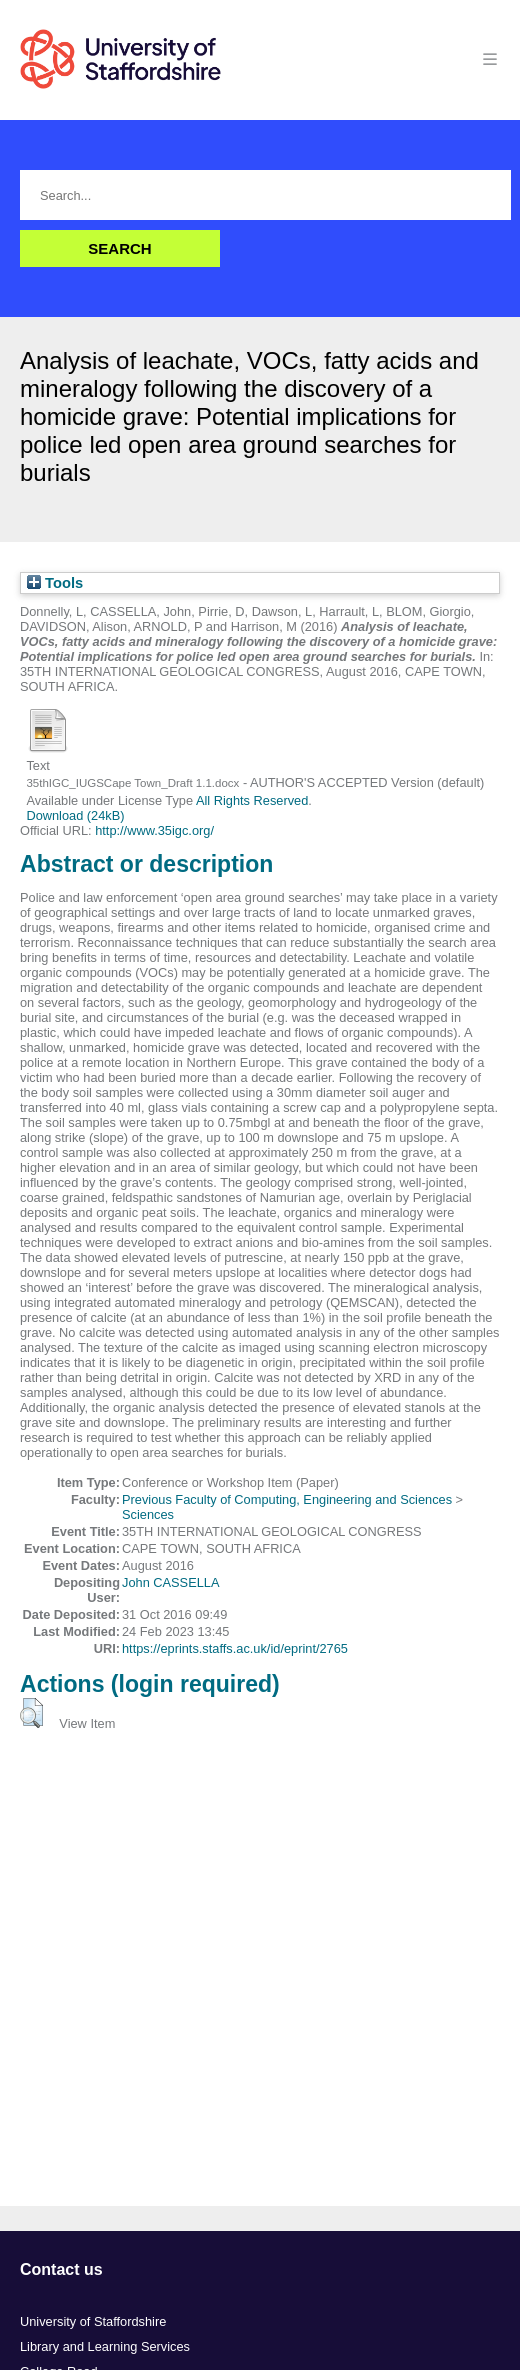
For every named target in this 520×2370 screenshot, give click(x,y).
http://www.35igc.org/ (154, 830)
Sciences (148, 1514)
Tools (55, 583)
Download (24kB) (75, 815)
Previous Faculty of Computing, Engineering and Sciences (287, 1499)
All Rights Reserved (252, 800)
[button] (31, 1713)
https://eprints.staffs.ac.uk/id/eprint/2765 (235, 1648)
